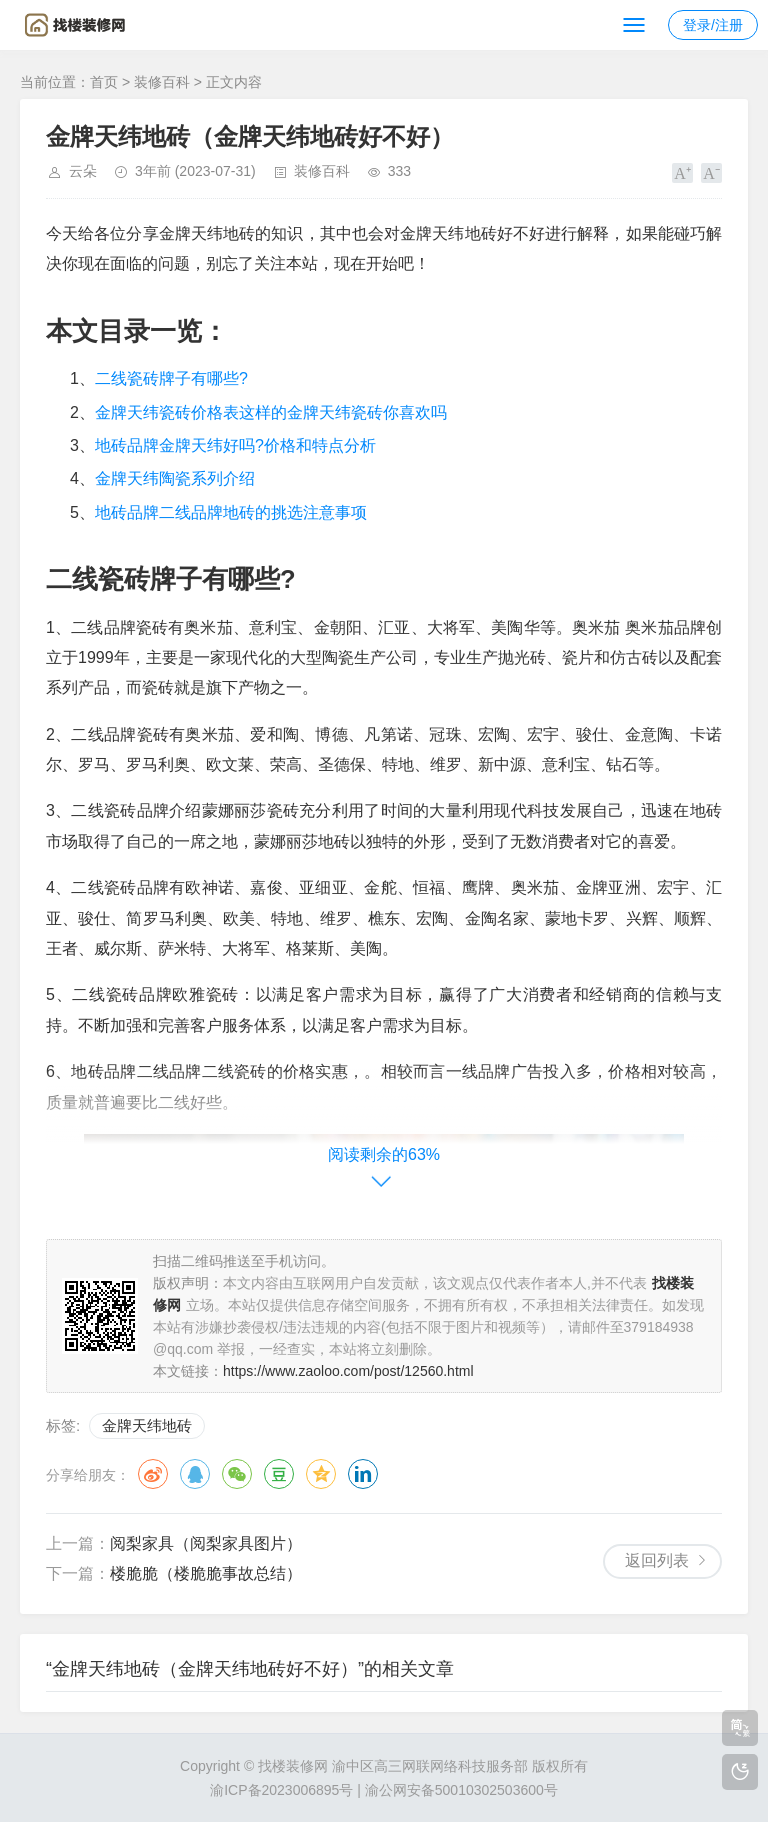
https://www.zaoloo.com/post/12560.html (348, 1371)
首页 (104, 82)
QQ (195, 1474)
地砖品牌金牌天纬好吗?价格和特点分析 (235, 445)
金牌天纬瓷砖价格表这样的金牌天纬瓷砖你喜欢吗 (271, 412)
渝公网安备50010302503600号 (461, 1790)
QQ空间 (321, 1474)
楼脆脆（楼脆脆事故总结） (206, 1573)
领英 (363, 1474)
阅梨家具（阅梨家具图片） (206, 1543)
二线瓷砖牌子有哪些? (171, 378)
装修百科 (162, 82)
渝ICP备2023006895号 (281, 1790)
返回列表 (657, 1560)
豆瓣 (279, 1474)
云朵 (83, 171)
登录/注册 (713, 25)
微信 (237, 1474)
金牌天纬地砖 (147, 1425)
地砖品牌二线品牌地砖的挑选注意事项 (231, 512)
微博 (153, 1474)
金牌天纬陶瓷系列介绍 (175, 478)
